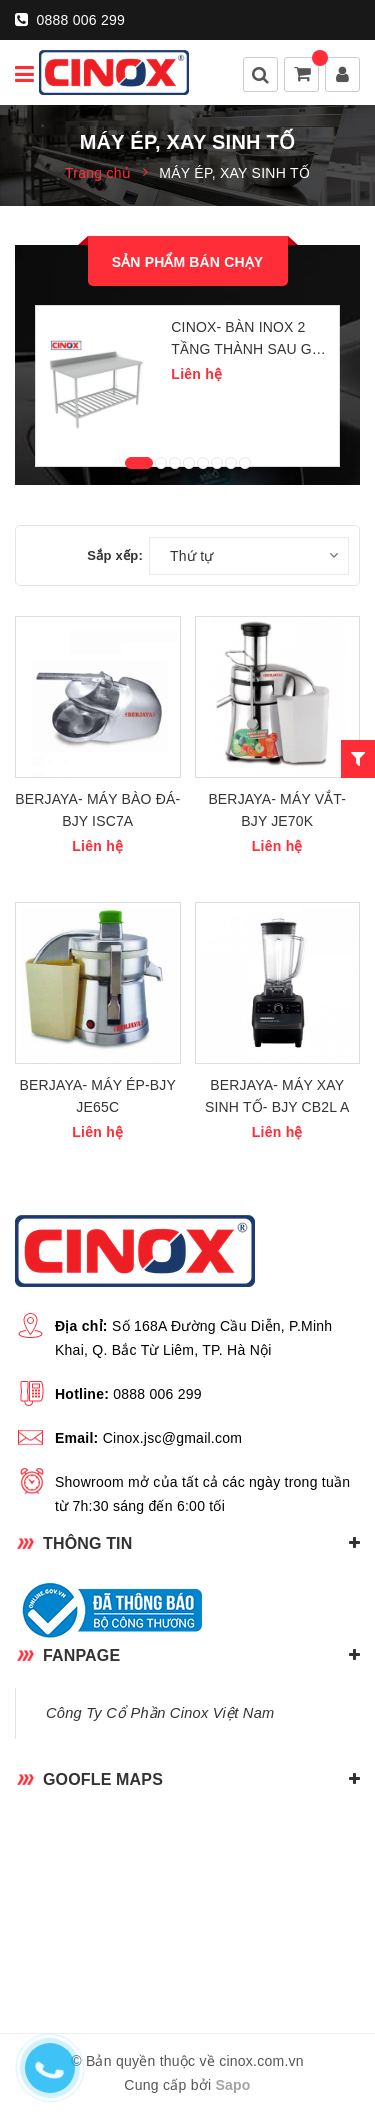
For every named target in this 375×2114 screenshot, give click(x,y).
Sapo (232, 2085)
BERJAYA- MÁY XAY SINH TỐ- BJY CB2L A (277, 1096)
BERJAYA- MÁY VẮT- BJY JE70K (277, 810)
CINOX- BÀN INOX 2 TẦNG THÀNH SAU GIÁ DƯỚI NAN (248, 339)
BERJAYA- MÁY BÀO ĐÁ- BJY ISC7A (97, 810)
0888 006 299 (70, 20)
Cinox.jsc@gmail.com (173, 1438)
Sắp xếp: (115, 555)
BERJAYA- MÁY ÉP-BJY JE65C (98, 1096)
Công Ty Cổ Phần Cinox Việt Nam (160, 1713)
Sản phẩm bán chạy (188, 262)
